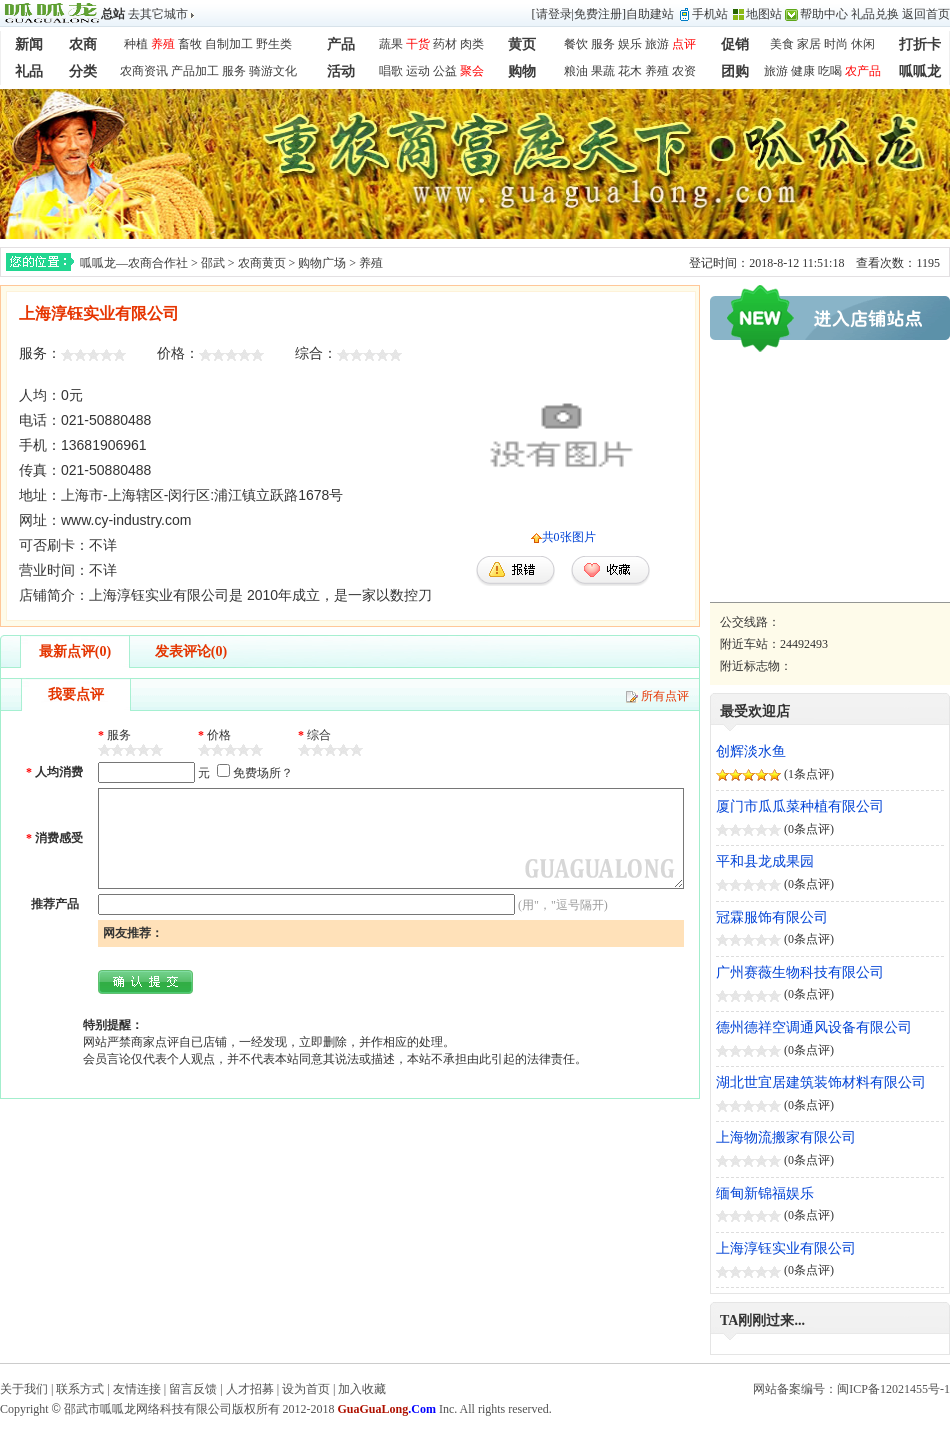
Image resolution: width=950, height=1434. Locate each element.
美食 (782, 44)
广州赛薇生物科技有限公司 (800, 972)
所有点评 (665, 696)
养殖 (163, 44)
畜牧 (190, 44)
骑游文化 (273, 71)
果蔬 (603, 71)
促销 (735, 44)
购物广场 (322, 263)
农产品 (863, 71)
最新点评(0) (75, 651)
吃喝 (830, 71)
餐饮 (576, 44)
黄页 (522, 44)
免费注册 (598, 14)
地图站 (764, 14)
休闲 (863, 44)
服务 (603, 44)
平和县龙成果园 (765, 861)
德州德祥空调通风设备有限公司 (814, 1027)
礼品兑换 (875, 14)
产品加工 (195, 71)
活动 (341, 71)
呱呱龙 (920, 71)
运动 (418, 71)
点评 (684, 44)
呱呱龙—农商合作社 (134, 263)
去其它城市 (158, 14)
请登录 (554, 14)
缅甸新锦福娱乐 (765, 1193)
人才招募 (250, 1389)
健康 (803, 71)
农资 (684, 71)
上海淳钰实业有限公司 (786, 1248)
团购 (735, 71)
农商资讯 (144, 71)
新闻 (29, 44)
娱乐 (630, 44)
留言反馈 (193, 1389)
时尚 (836, 44)
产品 (341, 44)
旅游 (657, 44)
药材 (445, 44)
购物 (522, 71)
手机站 (710, 14)
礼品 (29, 71)
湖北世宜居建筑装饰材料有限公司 (821, 1082)
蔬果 (391, 44)
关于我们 (24, 1389)
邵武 (213, 263)
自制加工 (229, 44)
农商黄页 (262, 263)
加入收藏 (362, 1389)
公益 (445, 71)
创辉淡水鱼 (751, 751)
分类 (83, 71)
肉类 (472, 44)
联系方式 (80, 1389)
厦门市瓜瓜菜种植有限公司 (800, 806)
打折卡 (920, 44)
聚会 (472, 71)
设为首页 (306, 1389)
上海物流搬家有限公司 (786, 1137)
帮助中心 (824, 14)
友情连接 (137, 1389)
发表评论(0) (191, 651)
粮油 (576, 71)
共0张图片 (569, 537)
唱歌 (391, 71)
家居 (809, 44)
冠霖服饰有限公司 (772, 917)
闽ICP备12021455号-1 (893, 1389)
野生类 (274, 44)
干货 (418, 44)
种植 (136, 44)
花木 (630, 71)
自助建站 (650, 14)
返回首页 (926, 14)
